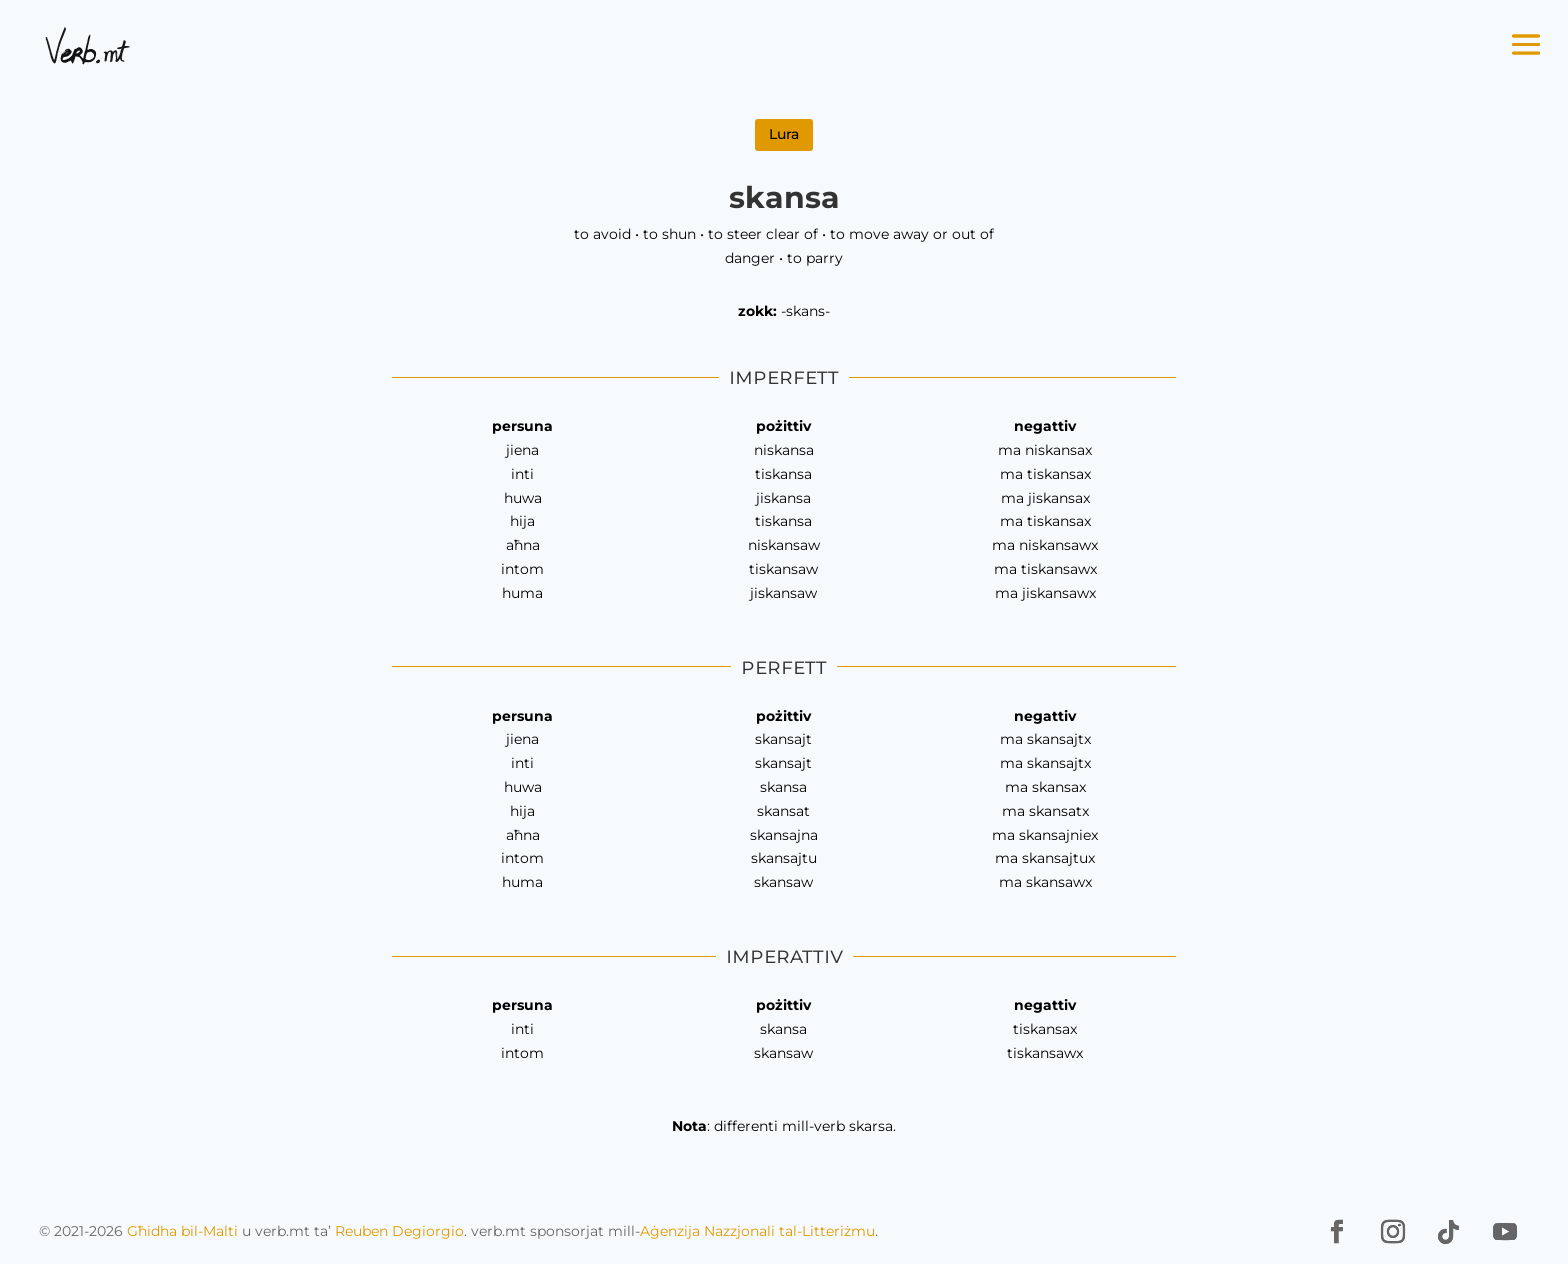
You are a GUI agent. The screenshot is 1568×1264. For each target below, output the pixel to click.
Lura (784, 134)
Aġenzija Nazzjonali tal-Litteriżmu (757, 1231)
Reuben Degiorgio (399, 1231)
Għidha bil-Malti (182, 1231)
